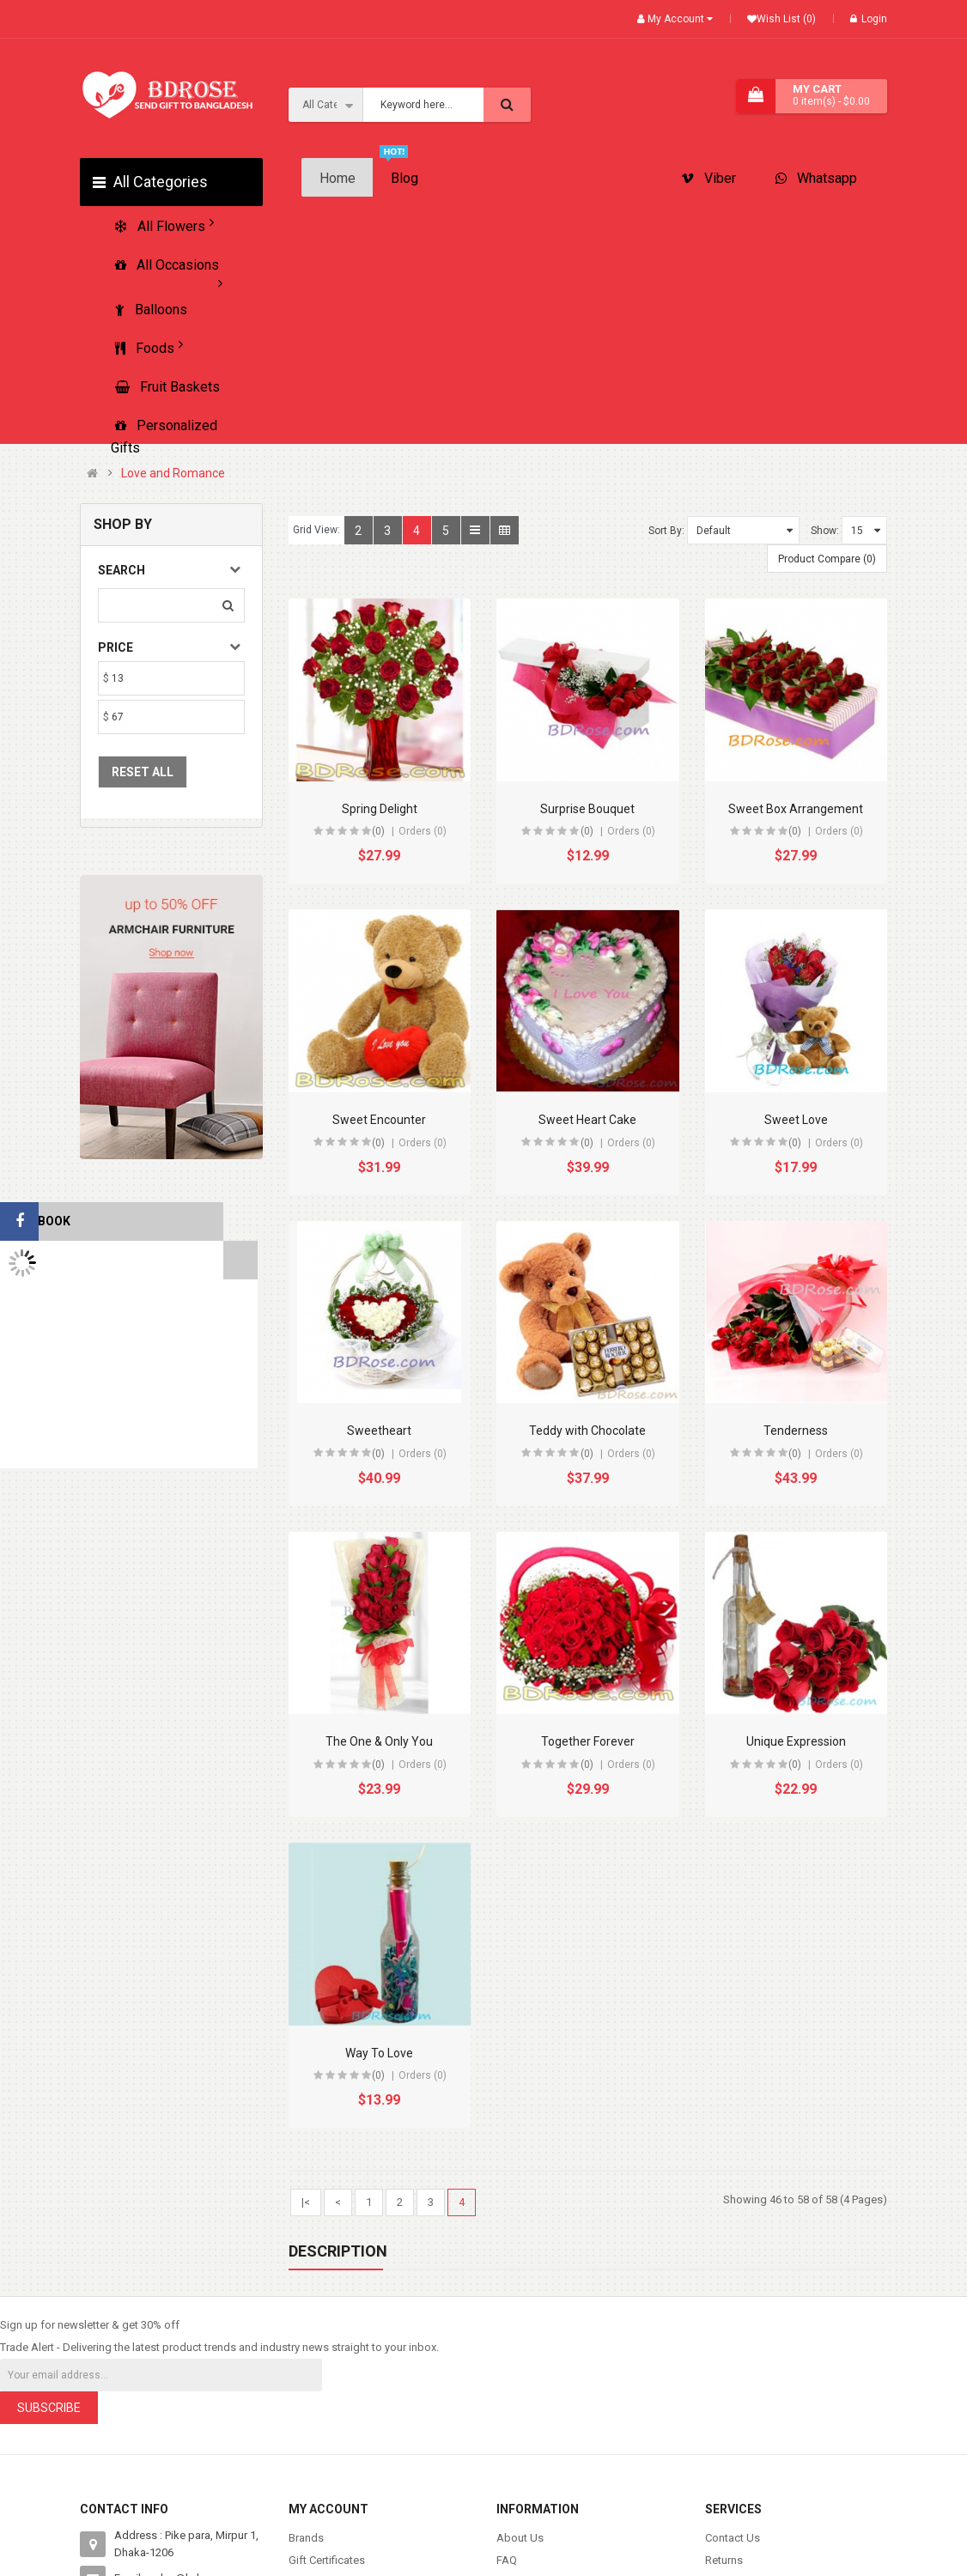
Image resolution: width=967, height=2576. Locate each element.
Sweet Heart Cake (587, 1120)
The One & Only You (379, 1741)
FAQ (506, 2560)
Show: (825, 531)
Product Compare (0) (827, 559)
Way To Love (379, 2053)
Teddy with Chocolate (587, 1430)
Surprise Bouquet (587, 809)
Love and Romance (173, 473)
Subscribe (49, 2408)
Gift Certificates (327, 2560)
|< (305, 2202)
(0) (378, 831)
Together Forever (588, 1741)
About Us (520, 2537)
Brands (306, 2537)
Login (868, 19)
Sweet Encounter (379, 1120)
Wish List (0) (786, 19)
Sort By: (666, 531)
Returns (724, 2560)
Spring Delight (379, 809)
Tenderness (795, 1430)
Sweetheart (379, 1430)
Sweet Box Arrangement (795, 809)
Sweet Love (796, 1120)
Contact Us (732, 2537)
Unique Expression (796, 1741)
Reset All (142, 772)
